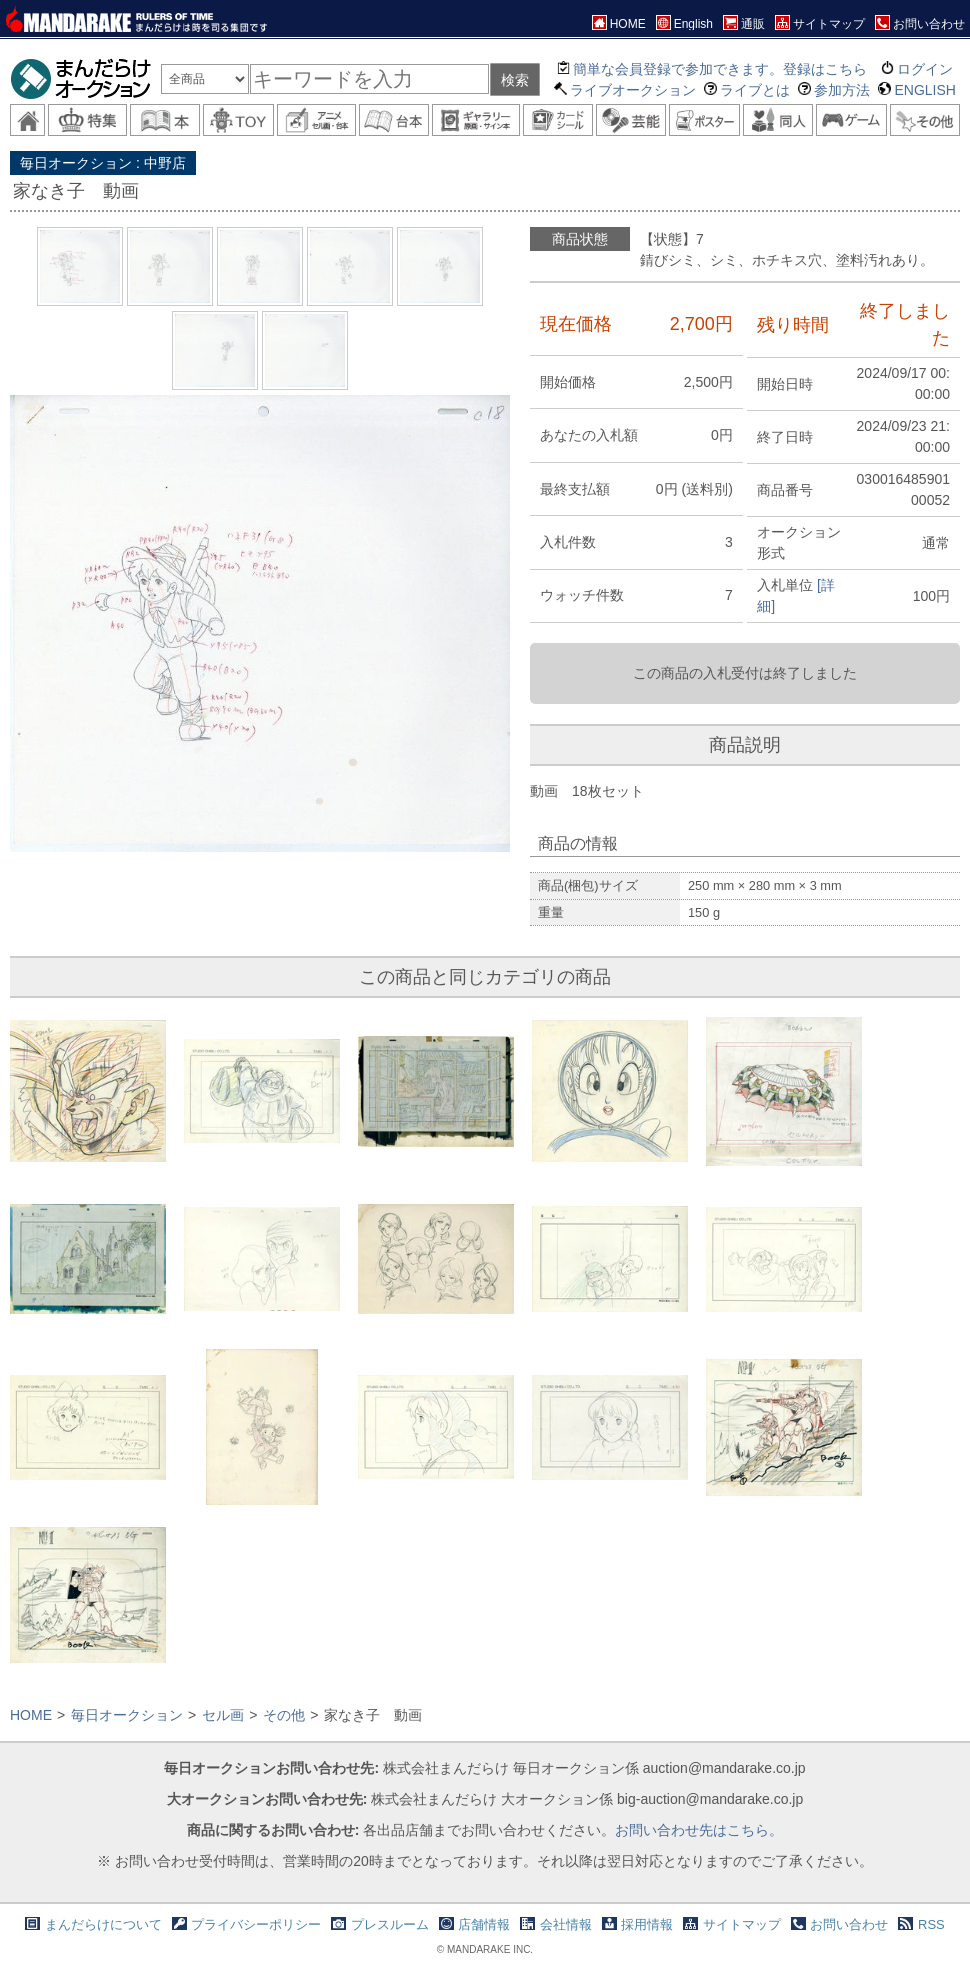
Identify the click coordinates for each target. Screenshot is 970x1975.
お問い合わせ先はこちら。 (699, 1830)
